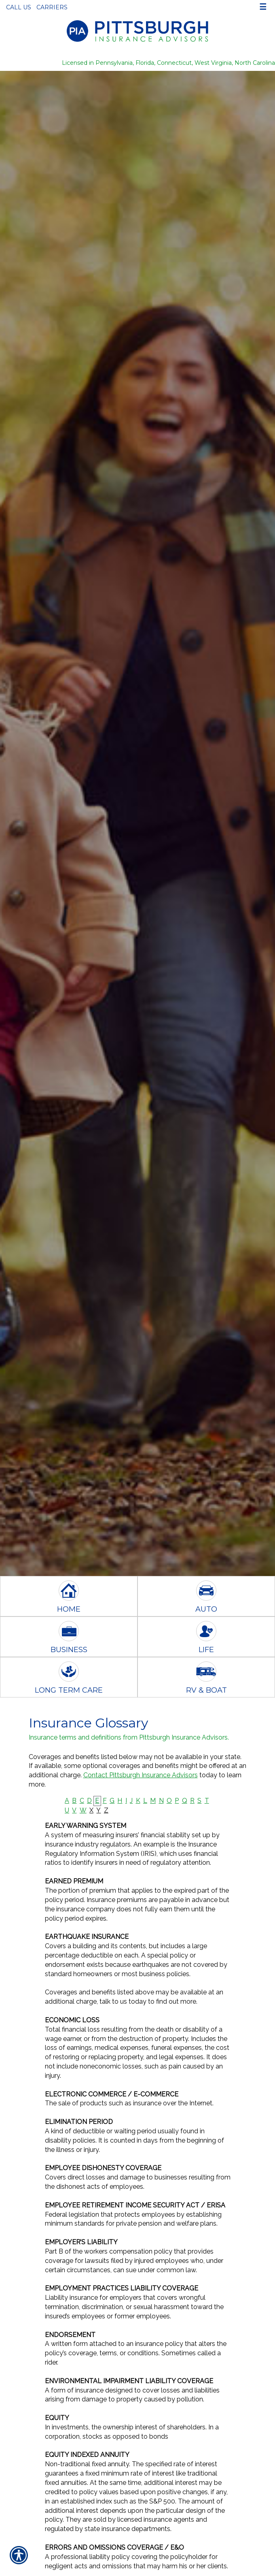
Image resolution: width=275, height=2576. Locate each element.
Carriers (52, 7)
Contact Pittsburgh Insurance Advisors (140, 1775)
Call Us (18, 7)
